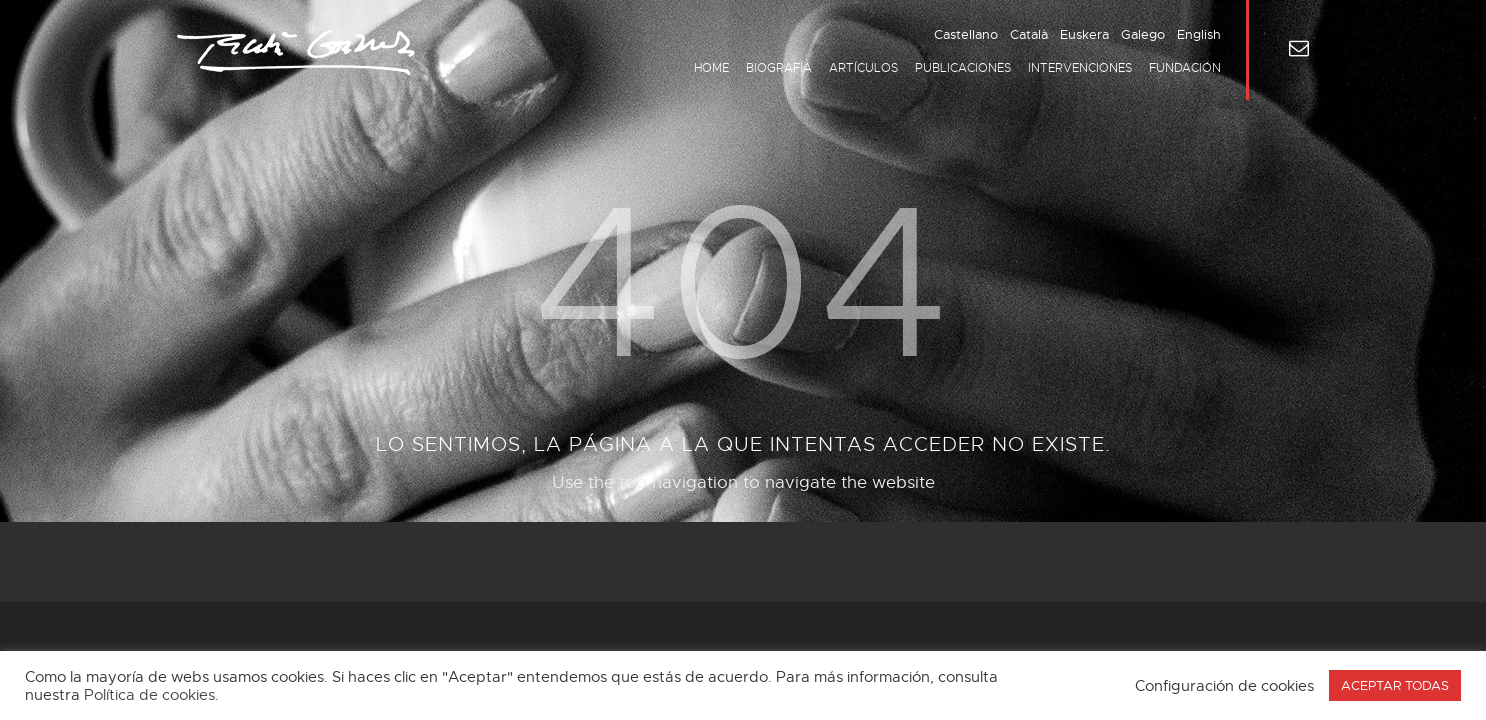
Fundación (1185, 68)
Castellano (966, 34)
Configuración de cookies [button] (1224, 686)
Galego (1143, 34)
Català (1029, 34)
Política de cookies (149, 695)
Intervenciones (1080, 68)
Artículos (863, 68)
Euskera (1084, 34)
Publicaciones (963, 68)
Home (711, 68)
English (1199, 34)
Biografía (779, 68)
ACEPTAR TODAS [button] (1395, 685)
